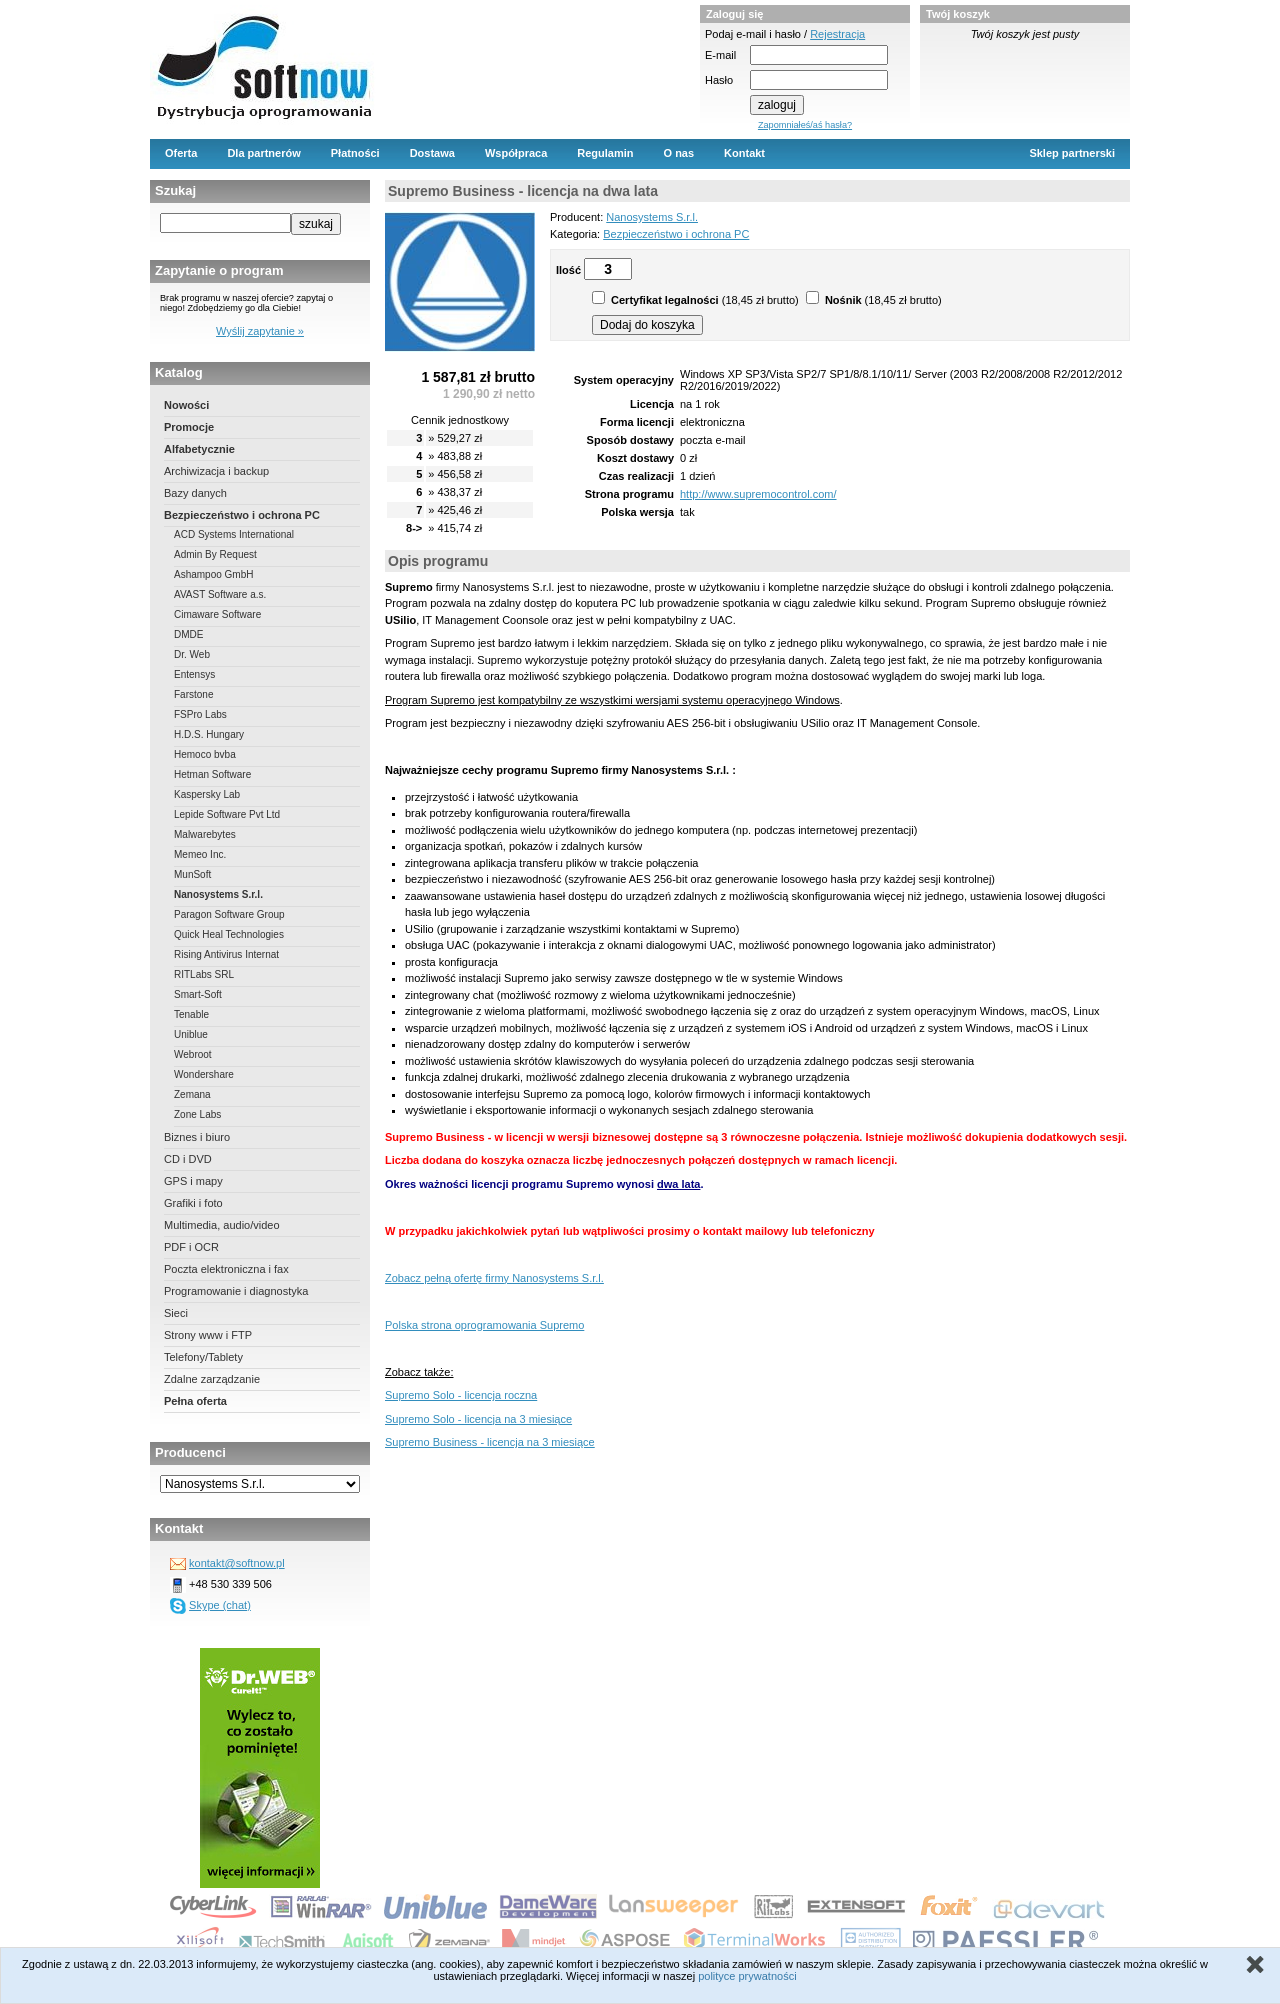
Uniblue (191, 1034)
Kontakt (744, 153)
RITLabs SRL (204, 974)
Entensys (194, 674)
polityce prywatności (747, 1976)
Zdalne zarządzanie (212, 1379)
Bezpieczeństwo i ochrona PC (242, 515)
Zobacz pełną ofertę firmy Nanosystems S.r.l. (494, 1278)
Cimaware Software (217, 614)
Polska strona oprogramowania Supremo (484, 1325)
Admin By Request (215, 554)
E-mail (720, 55)
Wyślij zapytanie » (260, 331)
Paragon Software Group (229, 914)
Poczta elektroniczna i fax (226, 1269)
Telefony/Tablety (203, 1357)
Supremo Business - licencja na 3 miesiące (490, 1442)
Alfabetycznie (199, 449)
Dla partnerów (263, 153)
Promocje (189, 427)
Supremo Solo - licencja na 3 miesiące (478, 1419)
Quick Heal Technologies (229, 934)
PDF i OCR (191, 1247)
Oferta (181, 153)
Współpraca (516, 153)
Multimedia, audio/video (222, 1225)
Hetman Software (212, 774)
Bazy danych (195, 493)
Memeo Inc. (200, 854)
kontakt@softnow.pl (237, 1563)
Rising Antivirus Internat (226, 954)
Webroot (193, 1054)
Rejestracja (837, 34)
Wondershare (204, 1074)
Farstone (193, 694)
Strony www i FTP (208, 1335)
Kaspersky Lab (207, 794)
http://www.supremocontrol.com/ (758, 494)
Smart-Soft (198, 994)
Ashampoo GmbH (213, 574)
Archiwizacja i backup (216, 471)
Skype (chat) (220, 1605)
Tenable (191, 1014)
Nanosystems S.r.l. (218, 894)
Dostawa (432, 153)
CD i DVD (188, 1159)
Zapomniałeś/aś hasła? (805, 125)
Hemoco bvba (205, 754)
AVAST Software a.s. (220, 594)
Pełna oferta (195, 1401)
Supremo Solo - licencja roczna (461, 1395)
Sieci (176, 1313)
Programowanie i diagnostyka (236, 1291)
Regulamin (605, 153)
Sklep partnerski (1072, 153)
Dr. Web (192, 654)
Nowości (186, 405)
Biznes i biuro (197, 1137)
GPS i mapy (193, 1181)
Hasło (719, 80)
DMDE (188, 634)
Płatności (355, 153)
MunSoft (192, 874)
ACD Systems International (234, 534)
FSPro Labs (200, 714)
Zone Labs (197, 1114)
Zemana (192, 1094)
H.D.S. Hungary (209, 734)
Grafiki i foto (193, 1203)
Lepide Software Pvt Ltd (227, 814)
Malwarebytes (205, 834)
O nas (679, 153)
